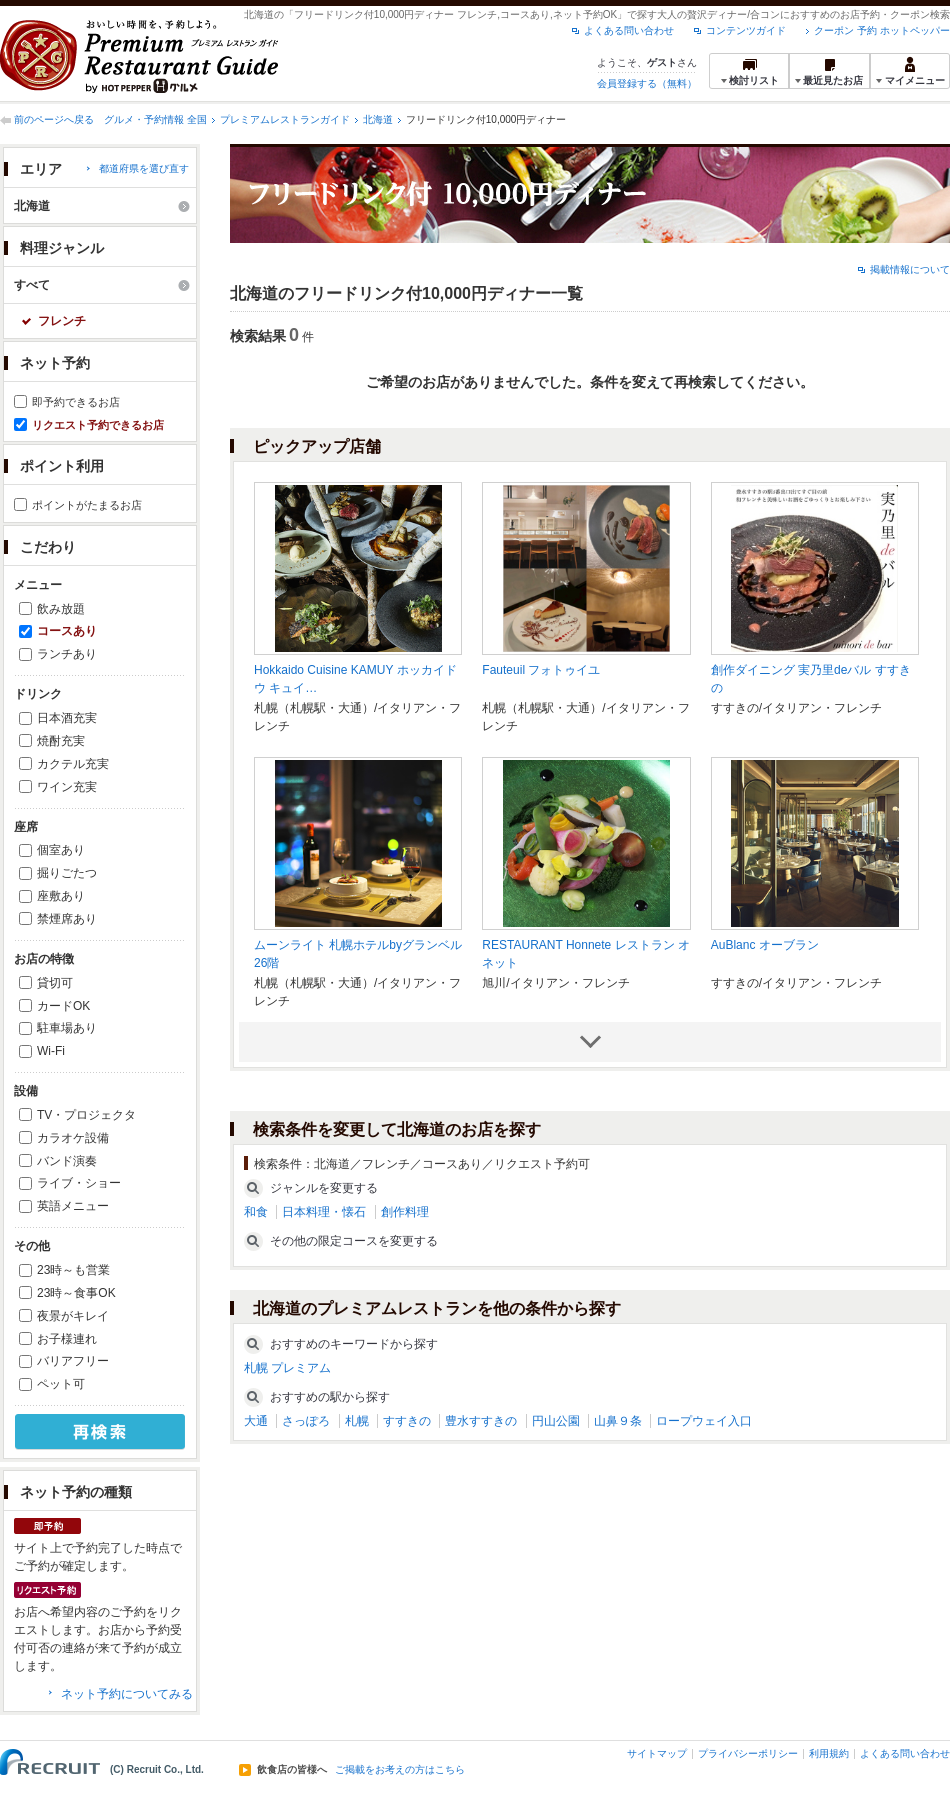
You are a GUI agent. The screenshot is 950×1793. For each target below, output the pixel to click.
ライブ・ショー (79, 1183)
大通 (256, 1421)
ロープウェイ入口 (704, 1421)
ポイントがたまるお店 (87, 505)
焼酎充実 (61, 741)
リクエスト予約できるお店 (98, 425)
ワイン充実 (67, 787)
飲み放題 (61, 609)
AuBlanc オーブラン (765, 945)
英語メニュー (73, 1206)
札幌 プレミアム (287, 1368)
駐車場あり (67, 1028)
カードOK (63, 1006)
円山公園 (556, 1421)
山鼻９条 (618, 1421)
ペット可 (61, 1384)
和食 (256, 1212)
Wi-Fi (51, 1051)
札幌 (357, 1421)
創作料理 (405, 1212)
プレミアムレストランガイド (285, 119)
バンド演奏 (67, 1161)
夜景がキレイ (73, 1316)
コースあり (67, 631)
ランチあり (67, 654)
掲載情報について (910, 269)
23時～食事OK (76, 1293)
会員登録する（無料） (647, 83)
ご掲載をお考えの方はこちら (400, 1770)
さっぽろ (306, 1421)
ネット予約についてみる (127, 1694)
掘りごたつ (67, 873)
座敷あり (61, 896)
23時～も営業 (73, 1270)
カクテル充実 (73, 764)
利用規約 (829, 1753)
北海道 (378, 119)
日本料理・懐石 (324, 1212)
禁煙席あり (67, 919)
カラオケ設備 (73, 1138)
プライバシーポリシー (748, 1753)
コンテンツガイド (746, 30)
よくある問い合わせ (629, 30)
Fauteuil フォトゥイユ (541, 670)
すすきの (407, 1421)
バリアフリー (73, 1361)
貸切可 (55, 983)
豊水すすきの (481, 1421)
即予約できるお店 (76, 402)
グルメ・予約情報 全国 (155, 119)
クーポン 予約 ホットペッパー (882, 30)
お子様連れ (67, 1339)
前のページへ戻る (54, 119)
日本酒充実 (67, 718)
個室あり (61, 850)
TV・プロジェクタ (86, 1115)
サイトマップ (657, 1753)
